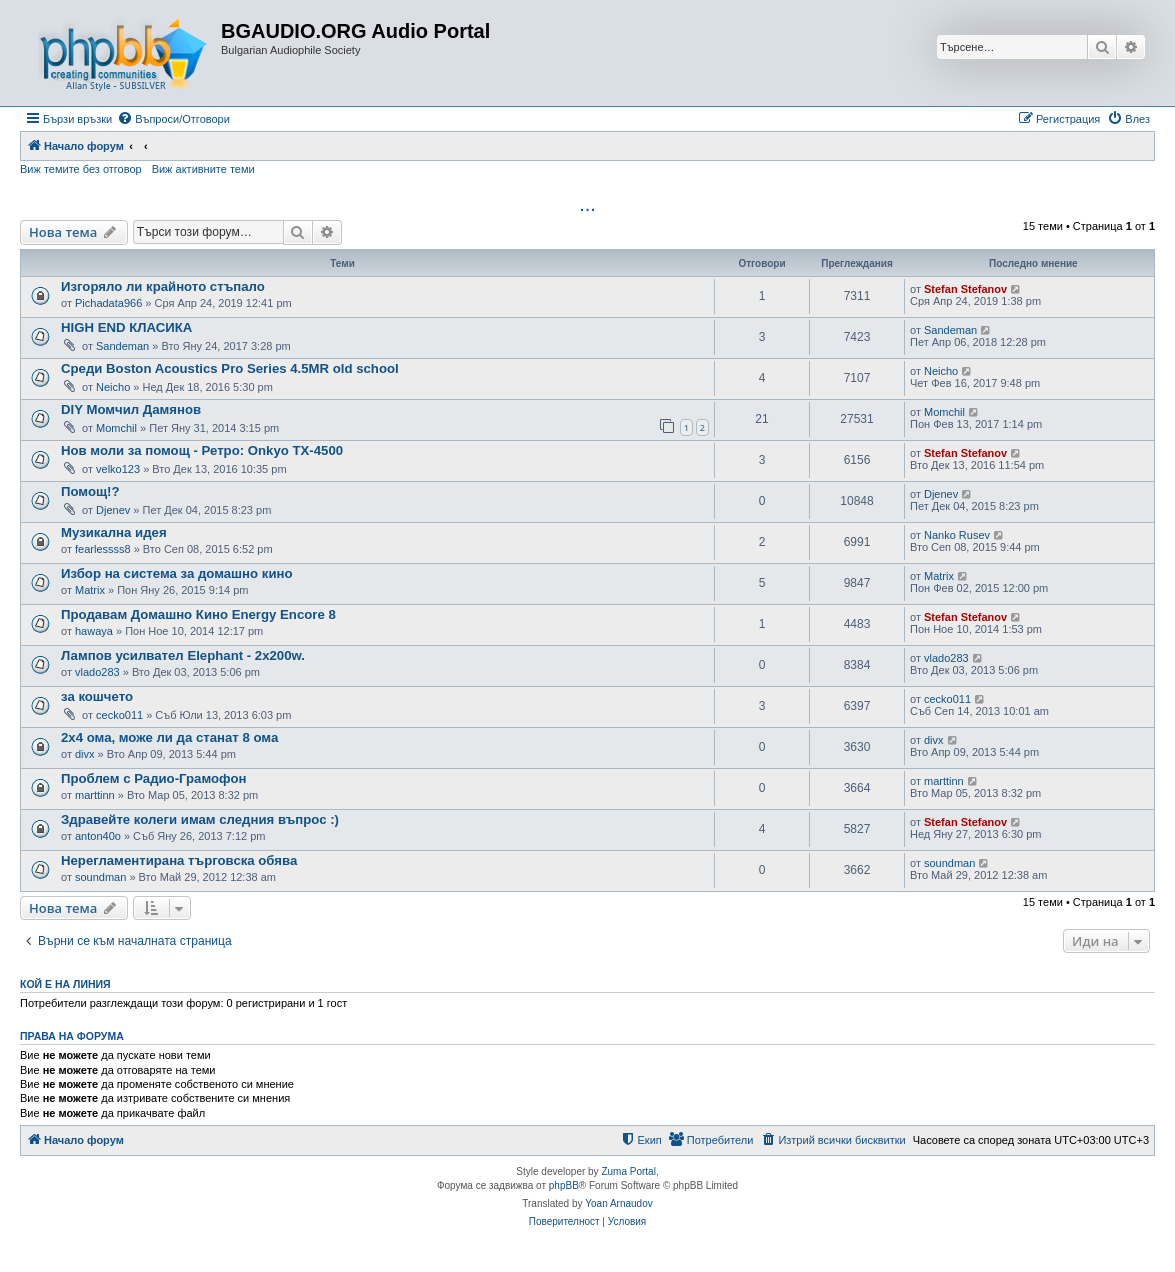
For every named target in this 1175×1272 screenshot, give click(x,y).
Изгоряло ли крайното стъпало (163, 286)
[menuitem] (173, 119)
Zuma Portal (628, 1171)
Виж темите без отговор (81, 169)
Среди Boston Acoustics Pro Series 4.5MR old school (230, 368)
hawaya (94, 631)
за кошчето (97, 696)
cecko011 (119, 715)
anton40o (98, 836)
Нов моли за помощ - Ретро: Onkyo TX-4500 (202, 450)
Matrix (90, 590)
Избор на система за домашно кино (177, 573)
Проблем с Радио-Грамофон (153, 778)
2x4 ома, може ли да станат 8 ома (169, 737)
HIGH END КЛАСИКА (126, 327)
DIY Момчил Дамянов (131, 409)
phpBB (564, 1185)
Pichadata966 (108, 303)
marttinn (95, 795)
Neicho (113, 387)
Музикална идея (114, 532)
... (587, 204)
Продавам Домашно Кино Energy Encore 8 (198, 614)
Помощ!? (90, 491)
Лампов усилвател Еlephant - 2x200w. (183, 655)
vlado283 (97, 672)
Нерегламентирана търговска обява (179, 860)
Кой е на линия (65, 984)
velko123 (118, 469)
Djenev (113, 510)
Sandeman (122, 346)
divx (85, 754)
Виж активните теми (203, 169)
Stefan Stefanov (965, 289)
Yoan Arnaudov (618, 1203)
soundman (100, 877)
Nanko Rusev (957, 535)
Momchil (116, 428)
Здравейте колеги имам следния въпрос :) (200, 819)
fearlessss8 (103, 549)
